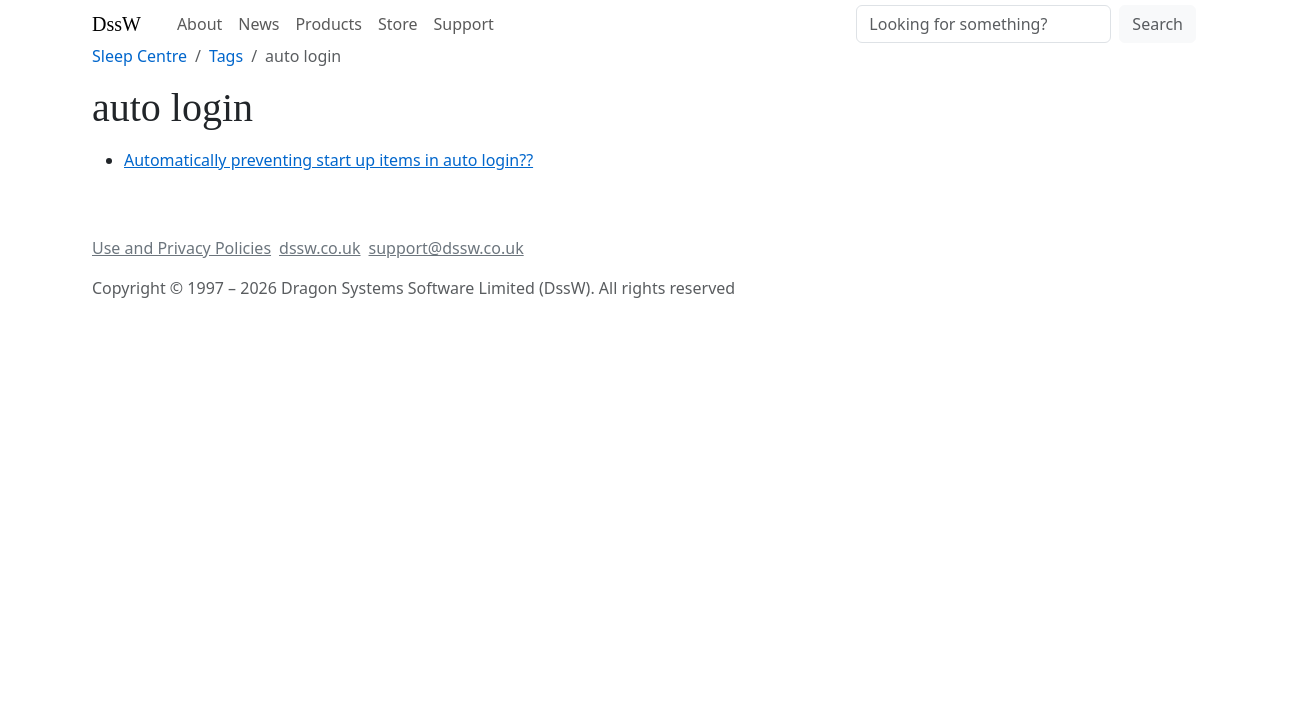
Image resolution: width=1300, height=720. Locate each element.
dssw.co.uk (319, 248)
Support (463, 24)
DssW (116, 24)
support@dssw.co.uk (446, 248)
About (199, 24)
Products (328, 24)
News (258, 24)
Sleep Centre (139, 56)
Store (398, 24)
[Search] (983, 24)
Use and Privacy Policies (181, 248)
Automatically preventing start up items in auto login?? (328, 160)
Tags (226, 56)
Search (1157, 24)
